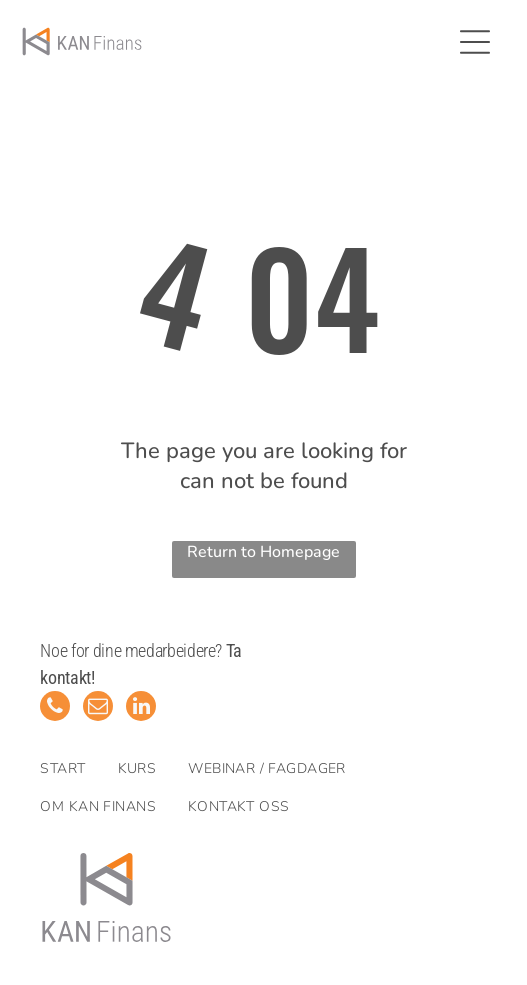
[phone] (55, 708)
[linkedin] (141, 708)
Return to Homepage (263, 552)
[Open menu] (475, 42)
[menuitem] (78, 769)
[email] (98, 708)
